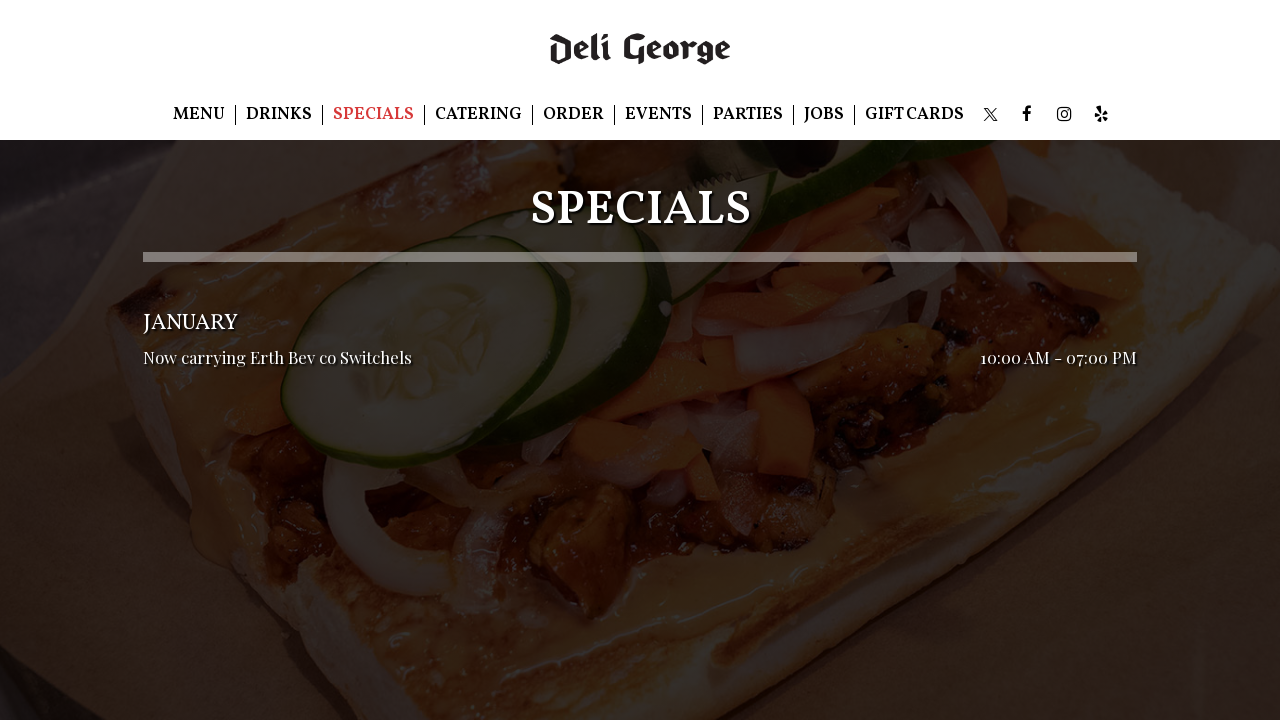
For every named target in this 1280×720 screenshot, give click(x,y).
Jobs (824, 115)
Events (658, 115)
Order (573, 115)
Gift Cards (914, 115)
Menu (199, 115)
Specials (373, 115)
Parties (748, 115)
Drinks (279, 115)
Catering (478, 115)
